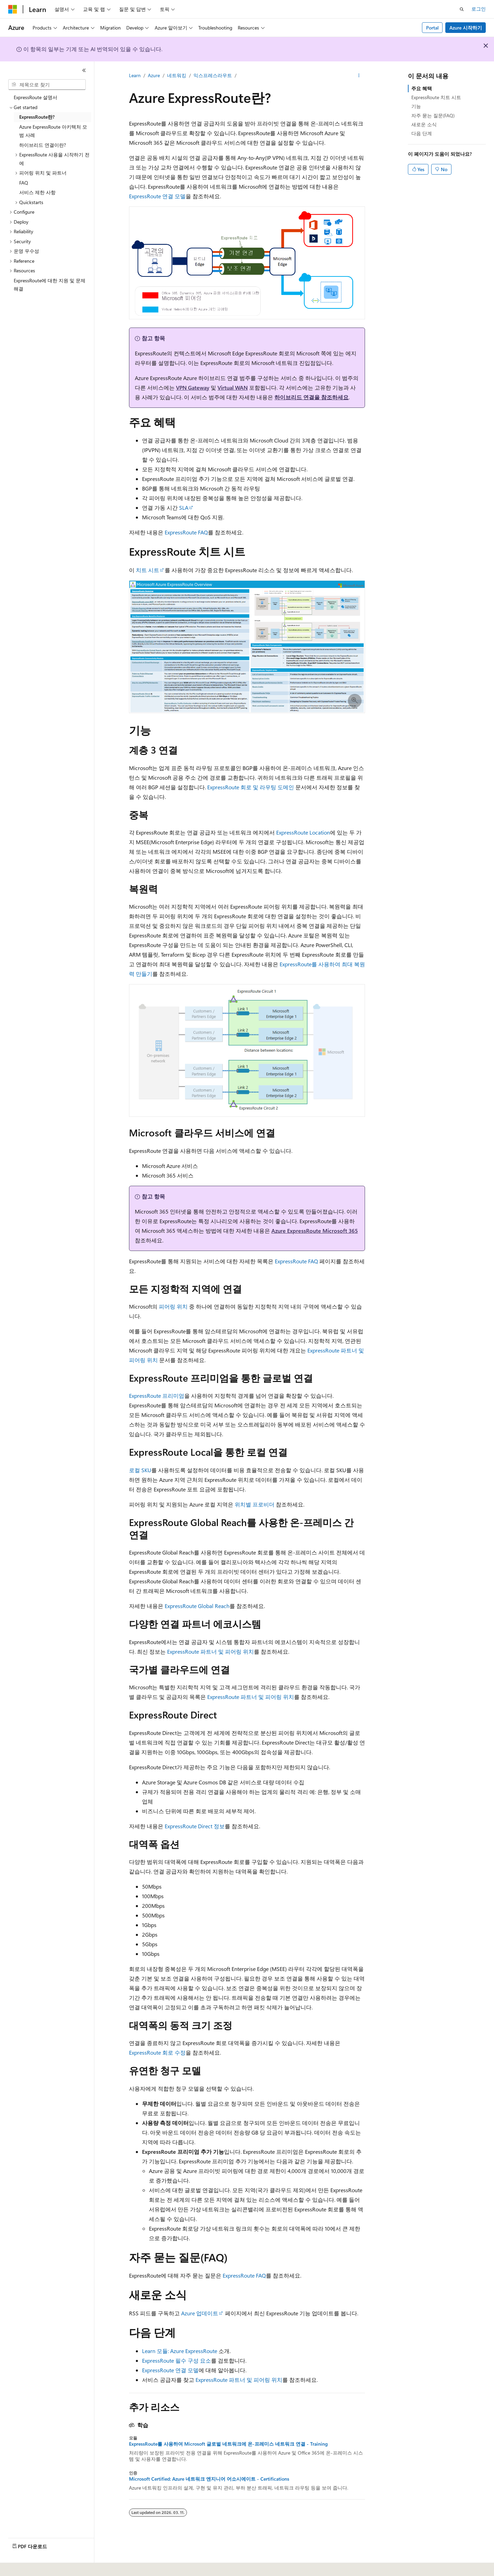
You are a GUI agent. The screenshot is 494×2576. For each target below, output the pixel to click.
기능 (416, 106)
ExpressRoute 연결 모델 (157, 196)
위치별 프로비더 (254, 1504)
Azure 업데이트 (199, 2313)
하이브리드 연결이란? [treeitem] (42, 145)
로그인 (478, 8)
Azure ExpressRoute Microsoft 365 (314, 1230)
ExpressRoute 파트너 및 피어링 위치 (210, 1651)
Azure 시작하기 (465, 27)
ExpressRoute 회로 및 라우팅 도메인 (250, 787)
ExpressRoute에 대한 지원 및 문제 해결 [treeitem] (49, 284)
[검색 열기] (462, 9)
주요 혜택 (421, 88)
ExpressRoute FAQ (186, 532)
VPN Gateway (192, 387)
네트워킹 (176, 75)
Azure (154, 75)
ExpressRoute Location (303, 832)
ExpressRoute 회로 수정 (157, 2052)
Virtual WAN (232, 387)
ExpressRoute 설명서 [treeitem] (35, 97)
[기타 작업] (359, 75)
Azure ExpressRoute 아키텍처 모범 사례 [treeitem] (53, 131)
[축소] (84, 70)
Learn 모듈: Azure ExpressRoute (179, 2350)
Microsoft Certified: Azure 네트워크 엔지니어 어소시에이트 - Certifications (209, 2479)
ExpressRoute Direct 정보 (195, 1826)
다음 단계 (421, 133)
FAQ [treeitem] (23, 182)
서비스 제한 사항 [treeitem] (37, 192)
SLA (183, 507)
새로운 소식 (424, 124)
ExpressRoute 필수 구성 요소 (176, 2360)
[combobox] (47, 84)
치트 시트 (147, 570)
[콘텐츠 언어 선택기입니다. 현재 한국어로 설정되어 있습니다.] (22, 2566)
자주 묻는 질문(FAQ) (433, 115)
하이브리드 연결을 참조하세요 (311, 397)
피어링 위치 (173, 1306)
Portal (432, 27)
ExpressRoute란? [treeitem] (37, 117)
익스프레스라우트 (212, 75)
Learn (135, 75)
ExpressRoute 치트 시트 (436, 97)
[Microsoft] (12, 9)
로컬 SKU (140, 1470)
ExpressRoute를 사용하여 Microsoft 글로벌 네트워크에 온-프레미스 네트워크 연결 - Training (228, 2444)
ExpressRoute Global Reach (197, 1605)
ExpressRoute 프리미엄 (156, 1395)
